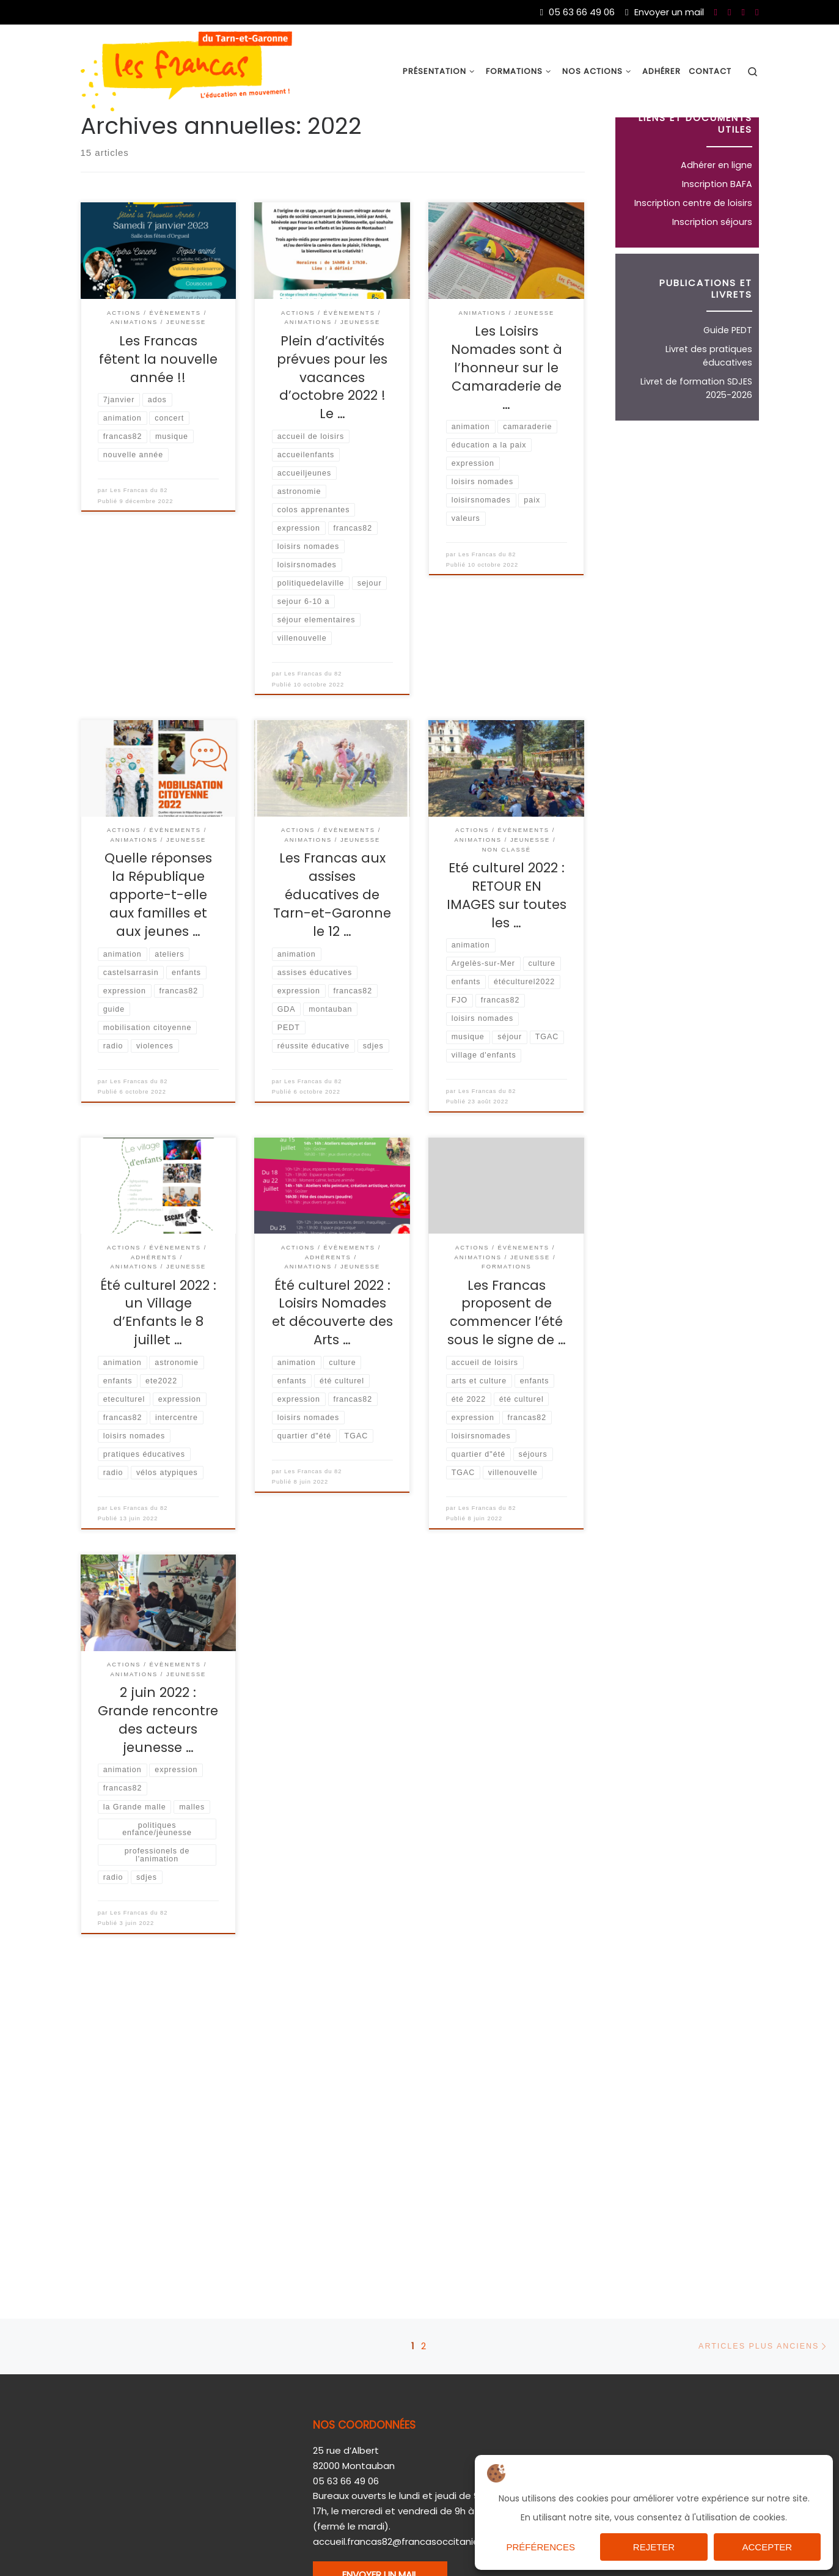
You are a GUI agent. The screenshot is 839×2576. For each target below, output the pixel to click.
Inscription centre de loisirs (693, 259)
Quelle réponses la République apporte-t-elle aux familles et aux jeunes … (158, 951)
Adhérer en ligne (716, 221)
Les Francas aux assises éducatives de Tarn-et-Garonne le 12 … (332, 951)
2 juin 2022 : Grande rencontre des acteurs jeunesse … (158, 1776)
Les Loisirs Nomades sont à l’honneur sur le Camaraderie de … (506, 423)
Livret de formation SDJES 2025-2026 (696, 444)
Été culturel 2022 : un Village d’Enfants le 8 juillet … (158, 1369)
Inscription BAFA (717, 240)
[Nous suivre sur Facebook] (715, 12)
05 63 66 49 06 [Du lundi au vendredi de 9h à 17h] (577, 12)
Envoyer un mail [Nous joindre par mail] (664, 12)
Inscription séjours (712, 278)
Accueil (96, 142)
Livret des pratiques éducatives (708, 412)
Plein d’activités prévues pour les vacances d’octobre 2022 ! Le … (332, 433)
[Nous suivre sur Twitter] (743, 12)
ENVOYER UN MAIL (379, 2525)
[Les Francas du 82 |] (186, 70)
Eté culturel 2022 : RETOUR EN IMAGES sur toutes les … (506, 951)
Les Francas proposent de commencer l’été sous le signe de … (506, 1369)
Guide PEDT (727, 386)
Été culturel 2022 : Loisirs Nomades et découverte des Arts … (332, 1369)
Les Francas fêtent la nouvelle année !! (158, 415)
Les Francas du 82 (139, 546)
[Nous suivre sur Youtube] (729, 12)
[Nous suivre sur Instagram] (756, 12)
